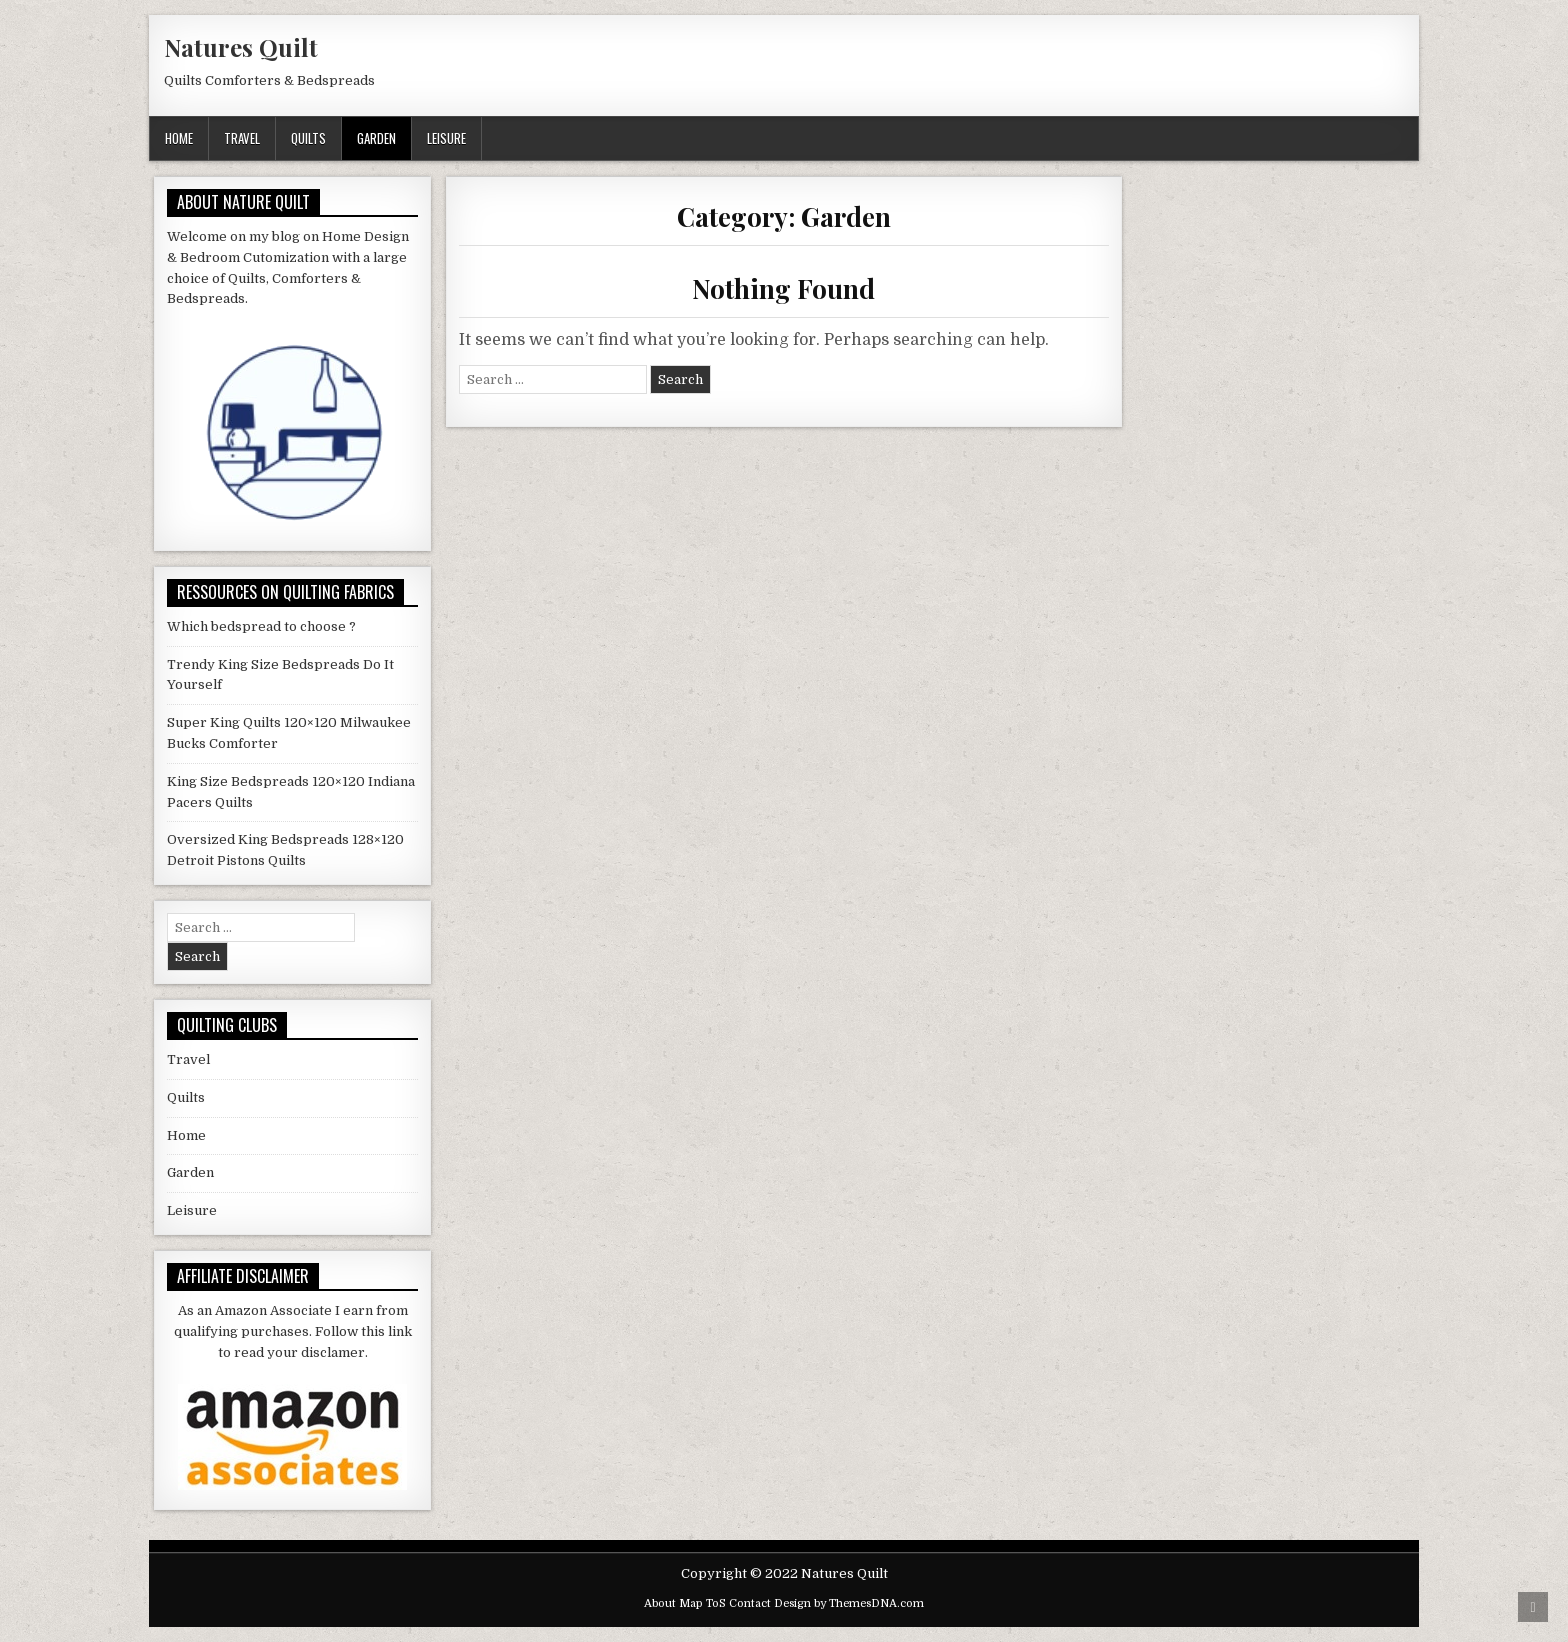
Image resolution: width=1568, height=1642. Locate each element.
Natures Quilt (241, 47)
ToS (716, 1603)
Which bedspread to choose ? (261, 626)
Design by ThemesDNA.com (849, 1603)
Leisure (446, 138)
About (660, 1603)
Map (691, 1603)
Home (179, 138)
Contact (750, 1603)
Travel (242, 138)
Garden (376, 138)
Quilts (308, 138)
